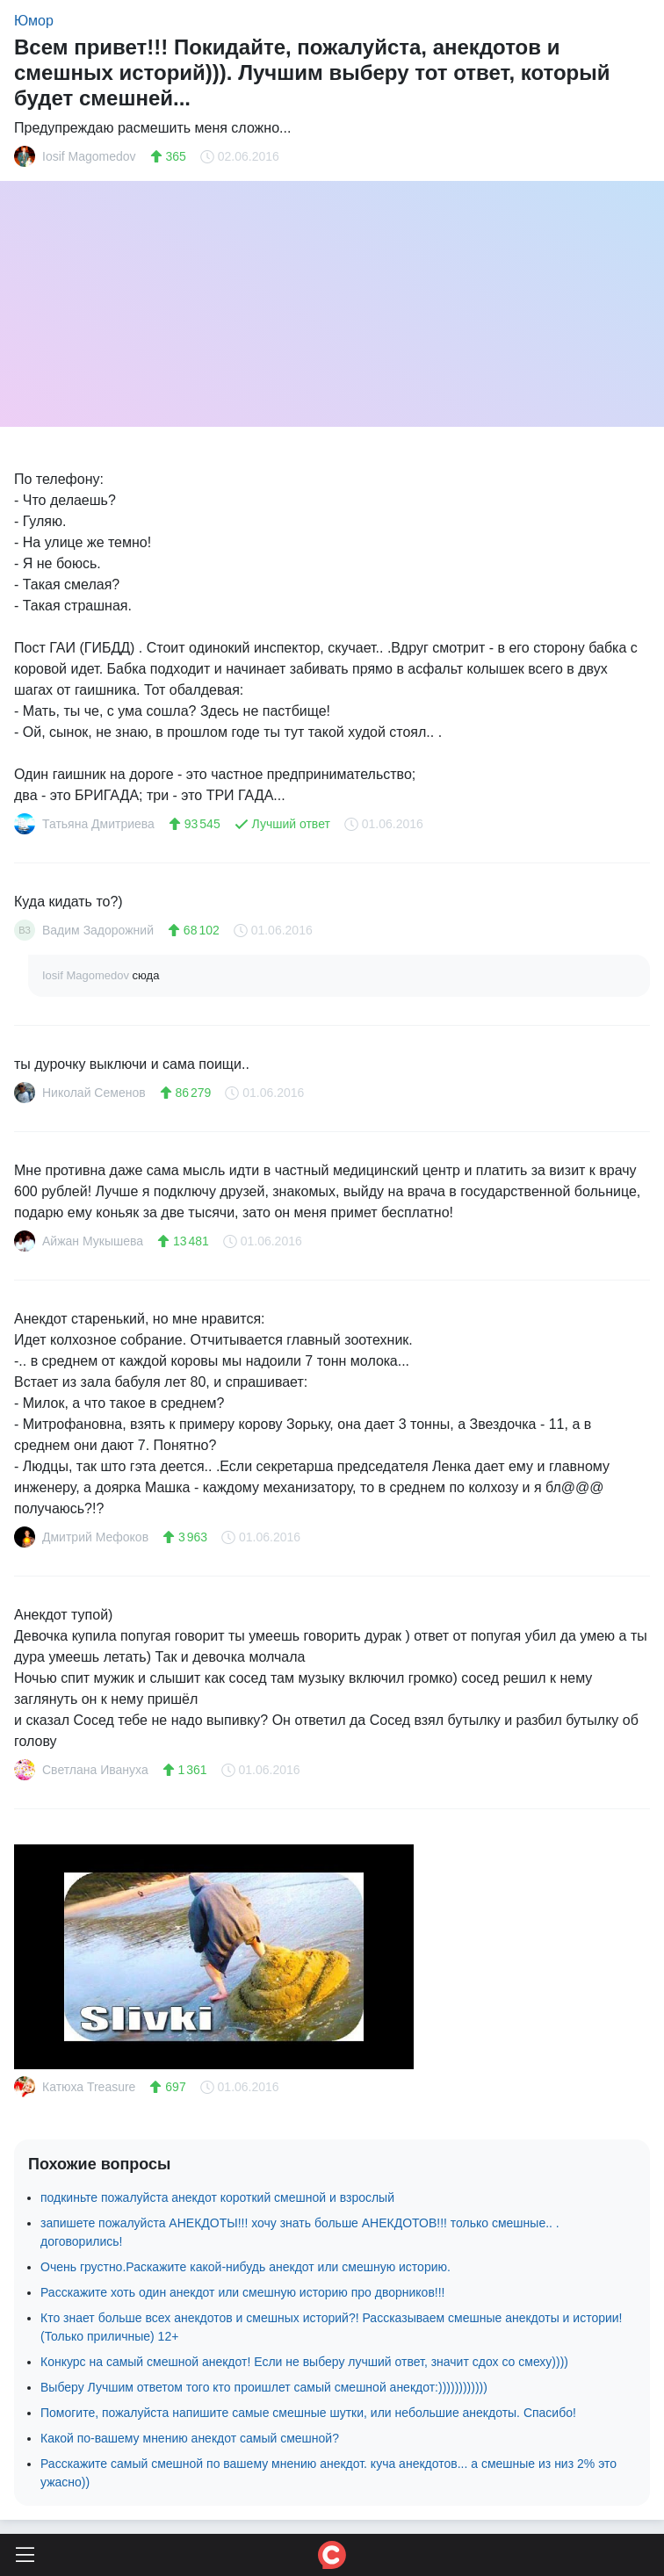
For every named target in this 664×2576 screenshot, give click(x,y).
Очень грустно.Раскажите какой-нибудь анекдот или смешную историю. (245, 2267)
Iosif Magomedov (87, 975)
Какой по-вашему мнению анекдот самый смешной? (189, 2438)
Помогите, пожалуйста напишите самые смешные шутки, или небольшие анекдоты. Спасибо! (308, 2413)
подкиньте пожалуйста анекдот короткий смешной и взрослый (217, 2197)
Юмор (34, 20)
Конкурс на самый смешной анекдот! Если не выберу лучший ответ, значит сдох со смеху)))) (304, 2362)
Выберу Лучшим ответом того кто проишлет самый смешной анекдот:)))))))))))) (263, 2387)
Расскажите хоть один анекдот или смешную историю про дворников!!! (242, 2292)
